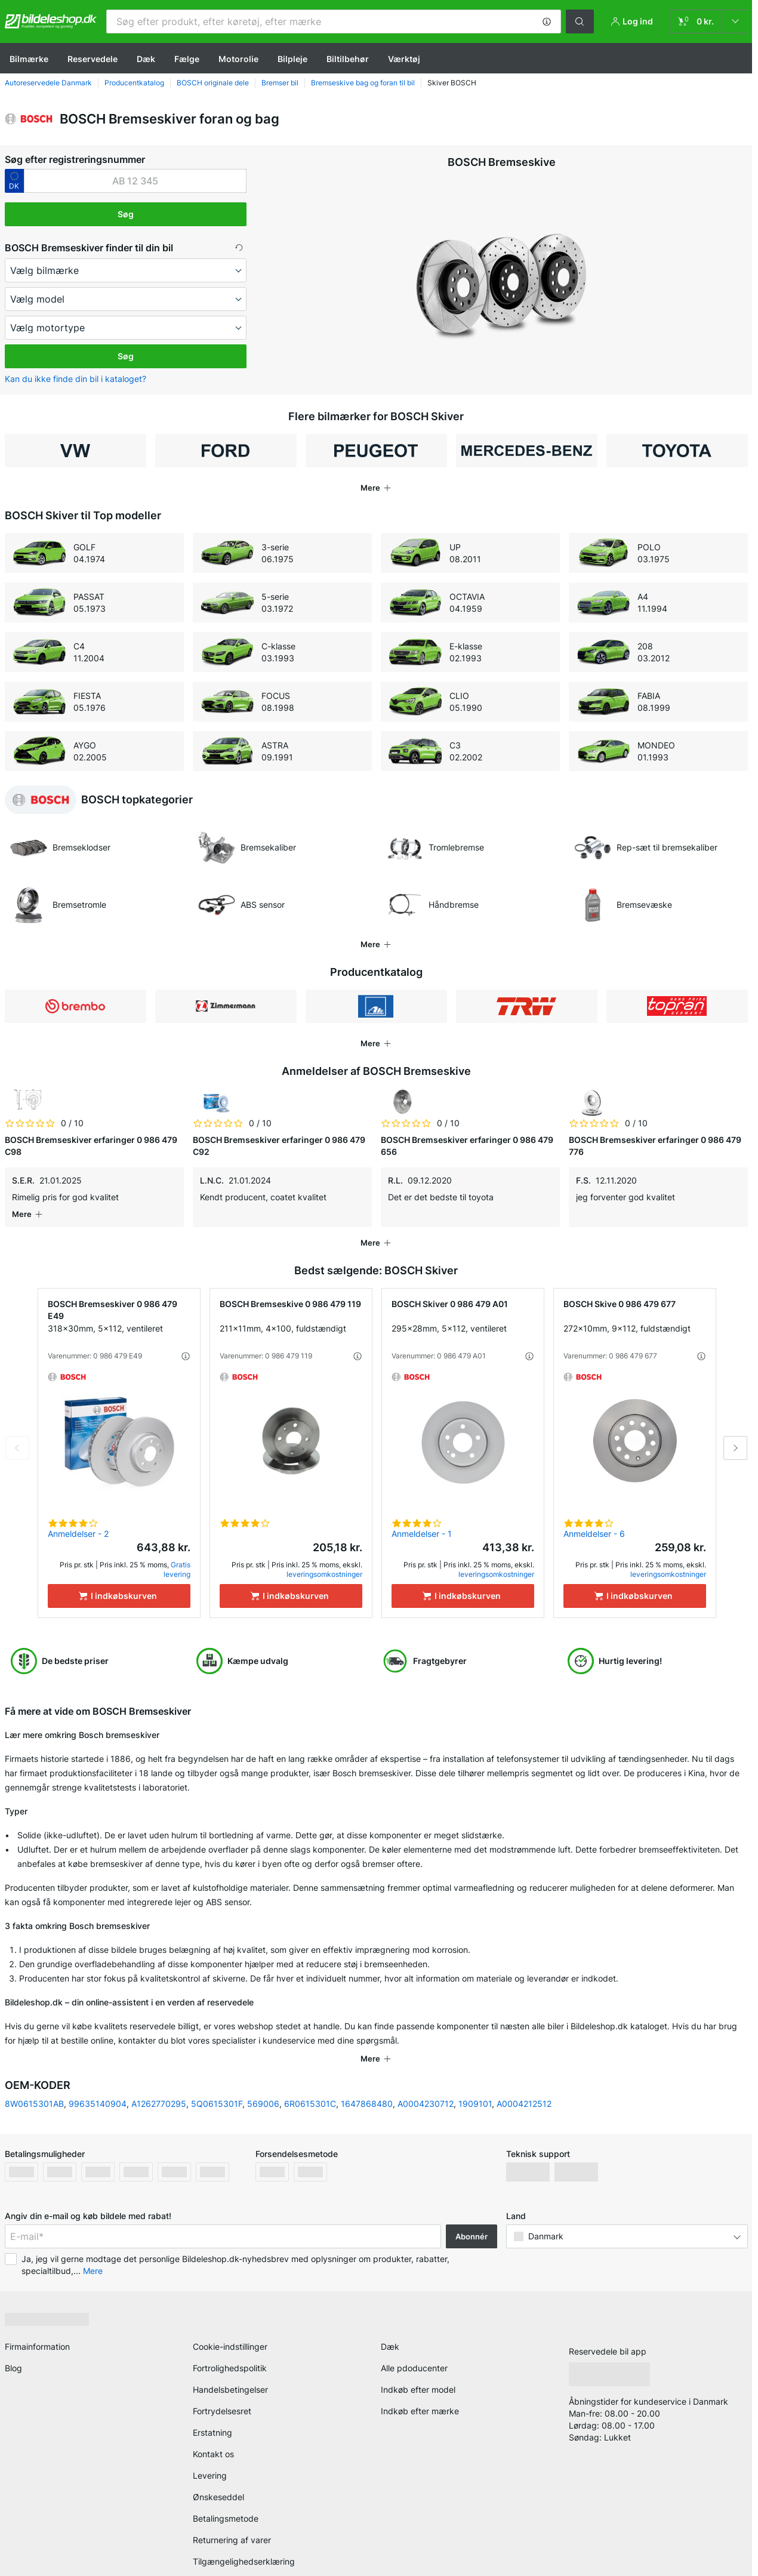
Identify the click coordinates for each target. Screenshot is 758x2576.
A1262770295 (158, 2076)
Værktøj (404, 59)
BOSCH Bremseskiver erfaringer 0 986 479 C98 (91, 1146)
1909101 (475, 2076)
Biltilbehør (347, 59)
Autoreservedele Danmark (48, 82)
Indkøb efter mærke (420, 2383)
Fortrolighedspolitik (230, 2340)
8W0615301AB (34, 2076)
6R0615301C (310, 2076)
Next (735, 1436)
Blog (13, 2340)
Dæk (146, 59)
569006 (263, 2076)
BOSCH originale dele (213, 82)
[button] (547, 21)
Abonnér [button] (471, 2209)
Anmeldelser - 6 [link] (594, 1522)
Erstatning (212, 2405)
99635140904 (98, 2076)
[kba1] (135, 181)
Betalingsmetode (225, 2491)
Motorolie (238, 59)
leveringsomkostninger (324, 1562)
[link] (709, 21)
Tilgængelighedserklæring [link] (244, 2534)
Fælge (186, 59)
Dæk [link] (390, 2319)
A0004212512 (524, 2076)
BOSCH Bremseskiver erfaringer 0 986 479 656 (467, 1146)
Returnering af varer (232, 2512)
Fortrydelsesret (222, 2383)
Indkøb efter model (418, 2362)
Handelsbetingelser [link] (230, 2362)
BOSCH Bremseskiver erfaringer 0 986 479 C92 (279, 1146)
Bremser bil (279, 82)
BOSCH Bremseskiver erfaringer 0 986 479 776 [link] (655, 1146)
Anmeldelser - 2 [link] (78, 1522)
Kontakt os (213, 2426)
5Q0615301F (216, 2076)
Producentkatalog (134, 82)
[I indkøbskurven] (119, 1584)
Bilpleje (292, 59)
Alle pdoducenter (414, 2340)
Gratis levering (177, 1557)
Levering (210, 2448)
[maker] (125, 270)
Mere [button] (93, 2243)
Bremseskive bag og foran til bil (363, 82)
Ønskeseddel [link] (218, 2469)
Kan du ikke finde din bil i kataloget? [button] (75, 379)
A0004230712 (426, 2076)
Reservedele (92, 59)
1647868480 (367, 2076)
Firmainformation (37, 2319)
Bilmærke (29, 59)
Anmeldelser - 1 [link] (422, 1522)
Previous (17, 1436)
